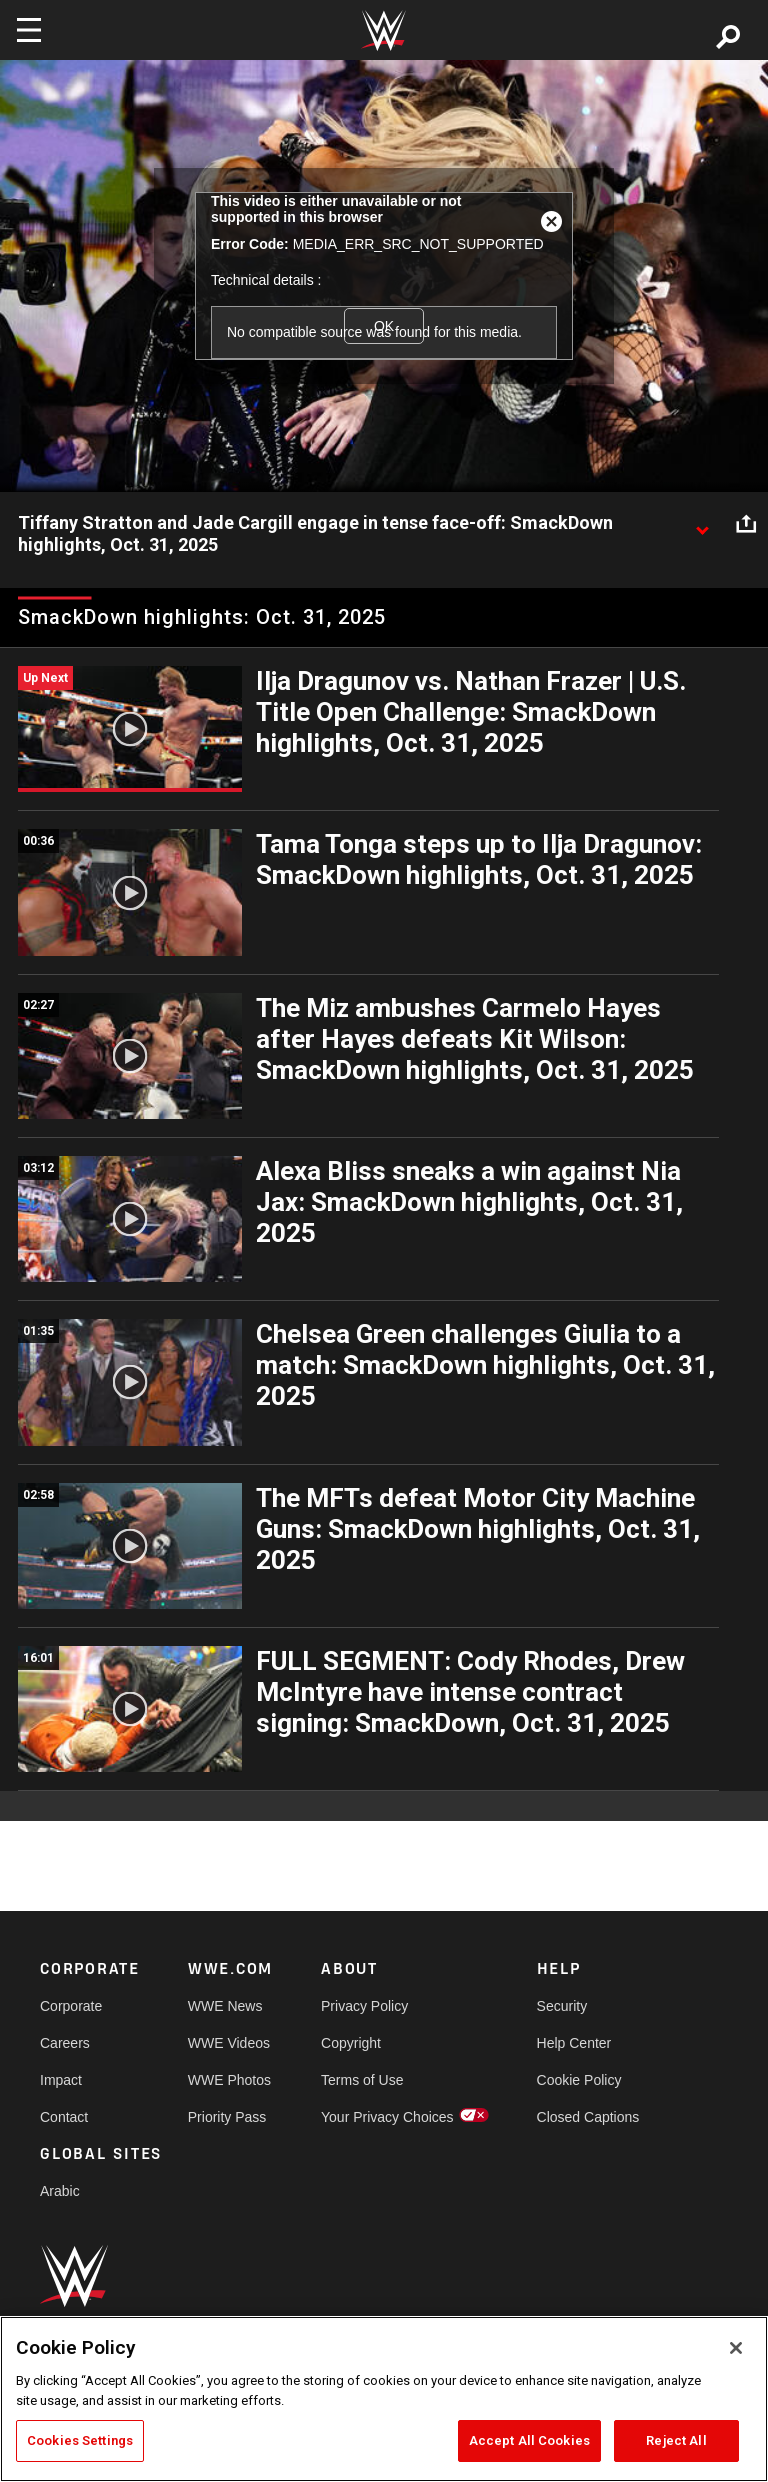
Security (562, 2006)
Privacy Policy (364, 2006)
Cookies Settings (80, 2440)
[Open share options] (746, 524)
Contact (64, 2117)
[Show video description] (702, 524)
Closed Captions (588, 2117)
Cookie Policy (579, 2080)
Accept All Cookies (529, 2440)
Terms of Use (362, 2080)
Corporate (71, 2006)
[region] (384, 2399)
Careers (65, 2043)
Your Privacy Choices (387, 2117)
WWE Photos (229, 2080)
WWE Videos (229, 2043)
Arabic (60, 2191)
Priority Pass (227, 2117)
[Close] (736, 2348)
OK (384, 326)
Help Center (574, 2043)
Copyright (351, 2043)
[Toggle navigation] (29, 30)
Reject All (676, 2440)
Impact (61, 2080)
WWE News (225, 2006)
